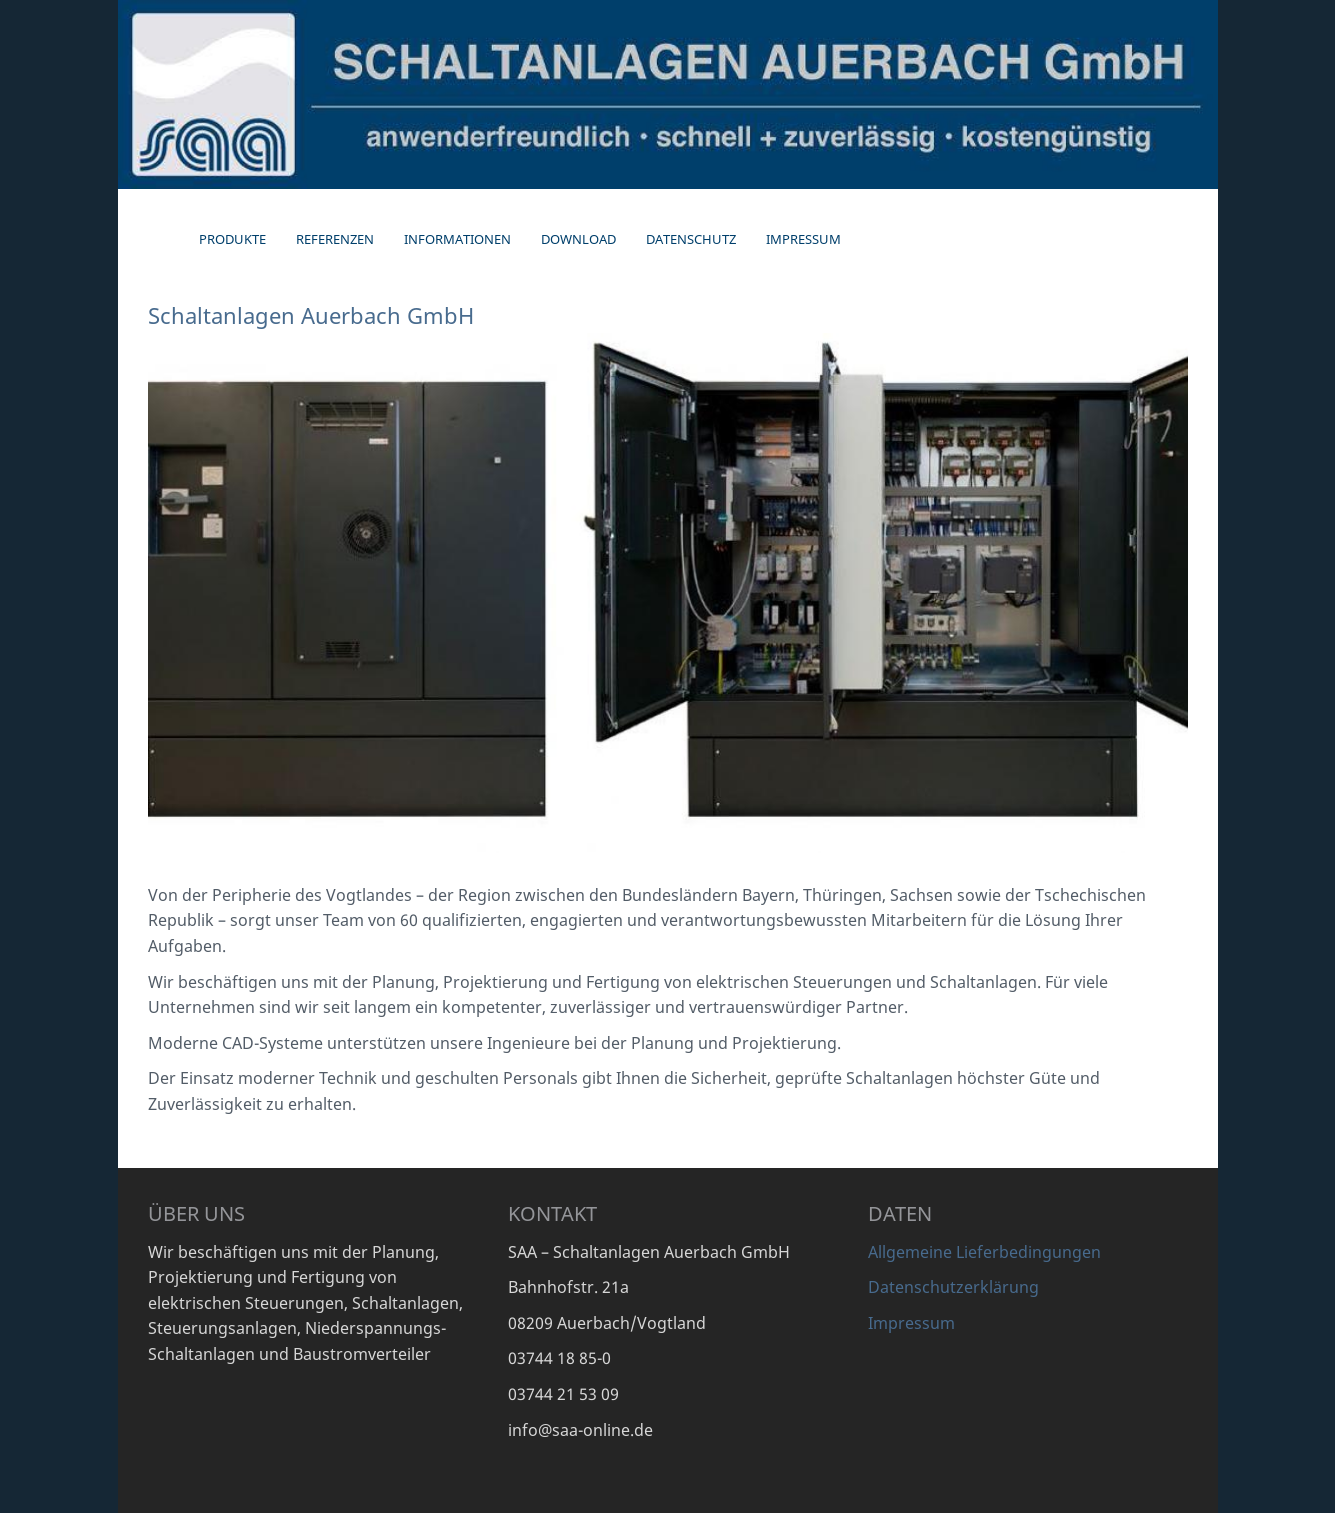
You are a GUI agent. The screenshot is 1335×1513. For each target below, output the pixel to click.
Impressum (911, 1323)
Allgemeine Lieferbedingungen (984, 1252)
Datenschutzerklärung (953, 1287)
